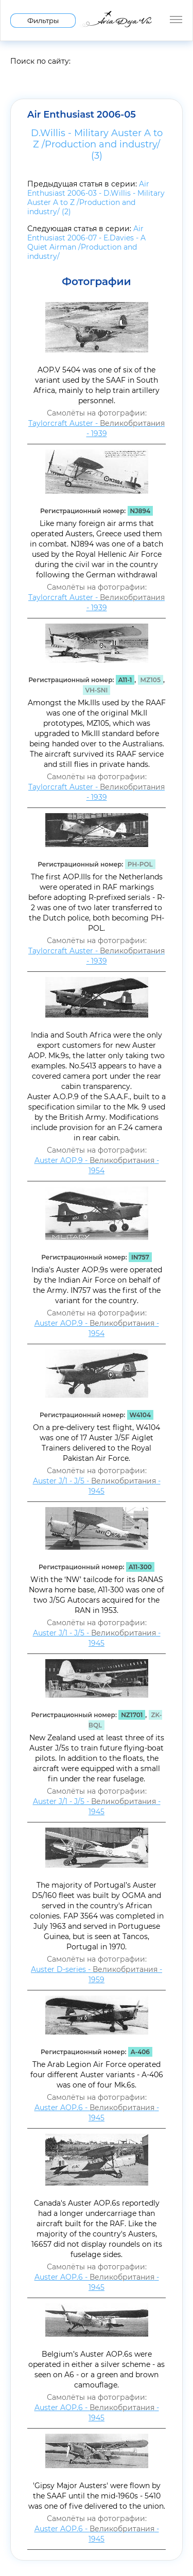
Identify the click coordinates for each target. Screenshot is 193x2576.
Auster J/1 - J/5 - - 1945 (97, 1486)
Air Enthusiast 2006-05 (81, 114)
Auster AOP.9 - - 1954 (96, 1165)
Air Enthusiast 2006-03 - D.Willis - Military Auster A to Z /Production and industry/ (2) (96, 197)
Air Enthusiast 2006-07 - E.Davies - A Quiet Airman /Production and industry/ (86, 242)
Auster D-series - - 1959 (96, 1974)
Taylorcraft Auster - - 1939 (96, 428)
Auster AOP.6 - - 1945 (96, 2112)
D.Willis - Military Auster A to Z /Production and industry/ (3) (97, 144)
